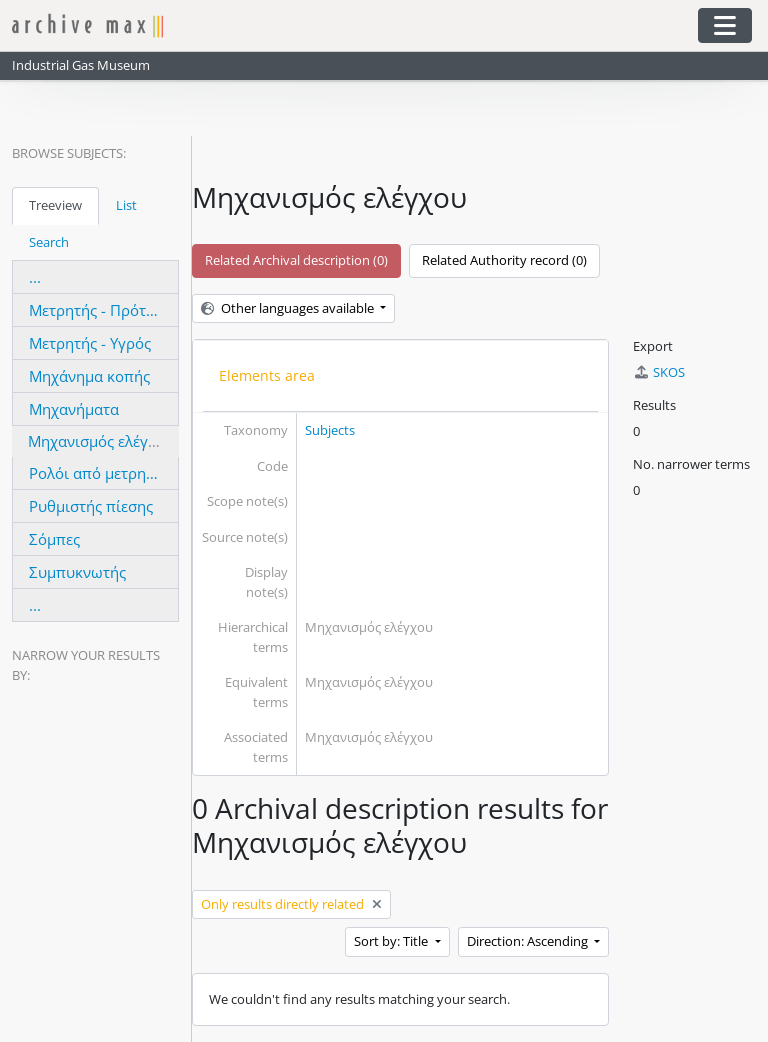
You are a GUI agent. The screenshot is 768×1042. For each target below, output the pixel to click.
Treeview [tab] (55, 205)
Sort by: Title (392, 941)
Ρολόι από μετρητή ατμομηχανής (144, 473)
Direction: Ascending (529, 941)
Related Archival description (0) (296, 260)
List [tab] (126, 205)
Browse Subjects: (69, 153)
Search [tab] (49, 242)
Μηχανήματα (74, 409)
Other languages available (289, 308)
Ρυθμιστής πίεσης (91, 506)
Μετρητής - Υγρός (90, 343)
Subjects (330, 430)
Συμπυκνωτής (77, 572)
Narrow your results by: (86, 665)
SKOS (659, 372)
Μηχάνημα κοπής (89, 376)
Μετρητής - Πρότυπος (105, 310)
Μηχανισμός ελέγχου (101, 441)
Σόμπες (54, 539)
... (35, 277)
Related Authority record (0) (504, 260)
